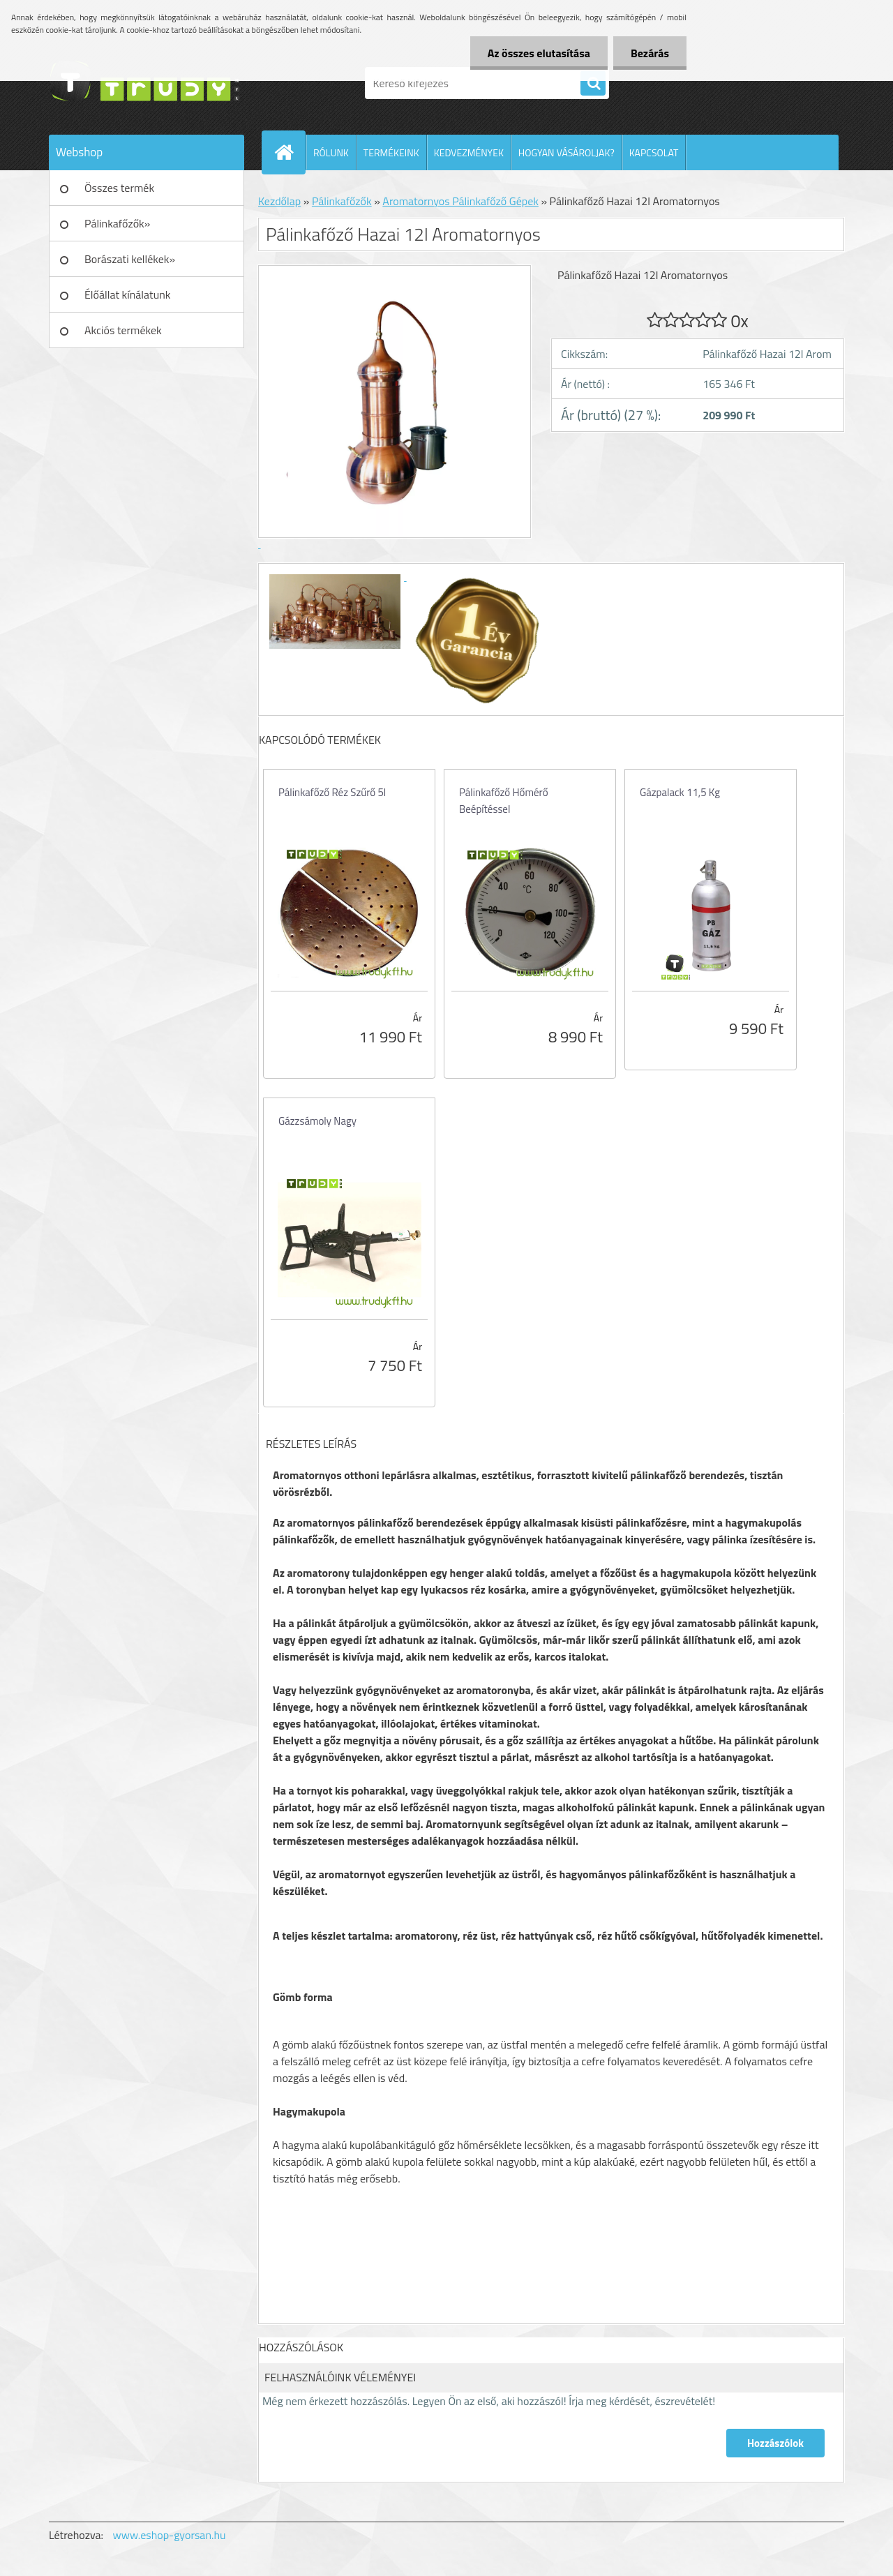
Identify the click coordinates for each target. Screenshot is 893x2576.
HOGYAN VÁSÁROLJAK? (566, 152)
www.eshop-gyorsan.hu (169, 2534)
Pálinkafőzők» (117, 223)
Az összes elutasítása (539, 53)
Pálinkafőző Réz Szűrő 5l (332, 792)
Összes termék (119, 187)
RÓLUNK (331, 152)
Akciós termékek (123, 330)
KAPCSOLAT (654, 152)
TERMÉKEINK (391, 152)
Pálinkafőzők (342, 201)
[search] (593, 83)
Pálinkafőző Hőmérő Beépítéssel (503, 800)
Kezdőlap (279, 201)
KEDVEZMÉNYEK (469, 152)
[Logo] (145, 83)
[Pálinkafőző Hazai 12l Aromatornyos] (336, 576)
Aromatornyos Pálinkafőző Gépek (460, 201)
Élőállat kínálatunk (127, 294)
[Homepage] (289, 152)
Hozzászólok (775, 2443)
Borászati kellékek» (129, 258)
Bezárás (650, 53)
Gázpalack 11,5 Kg (680, 792)
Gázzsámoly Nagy (317, 1121)
